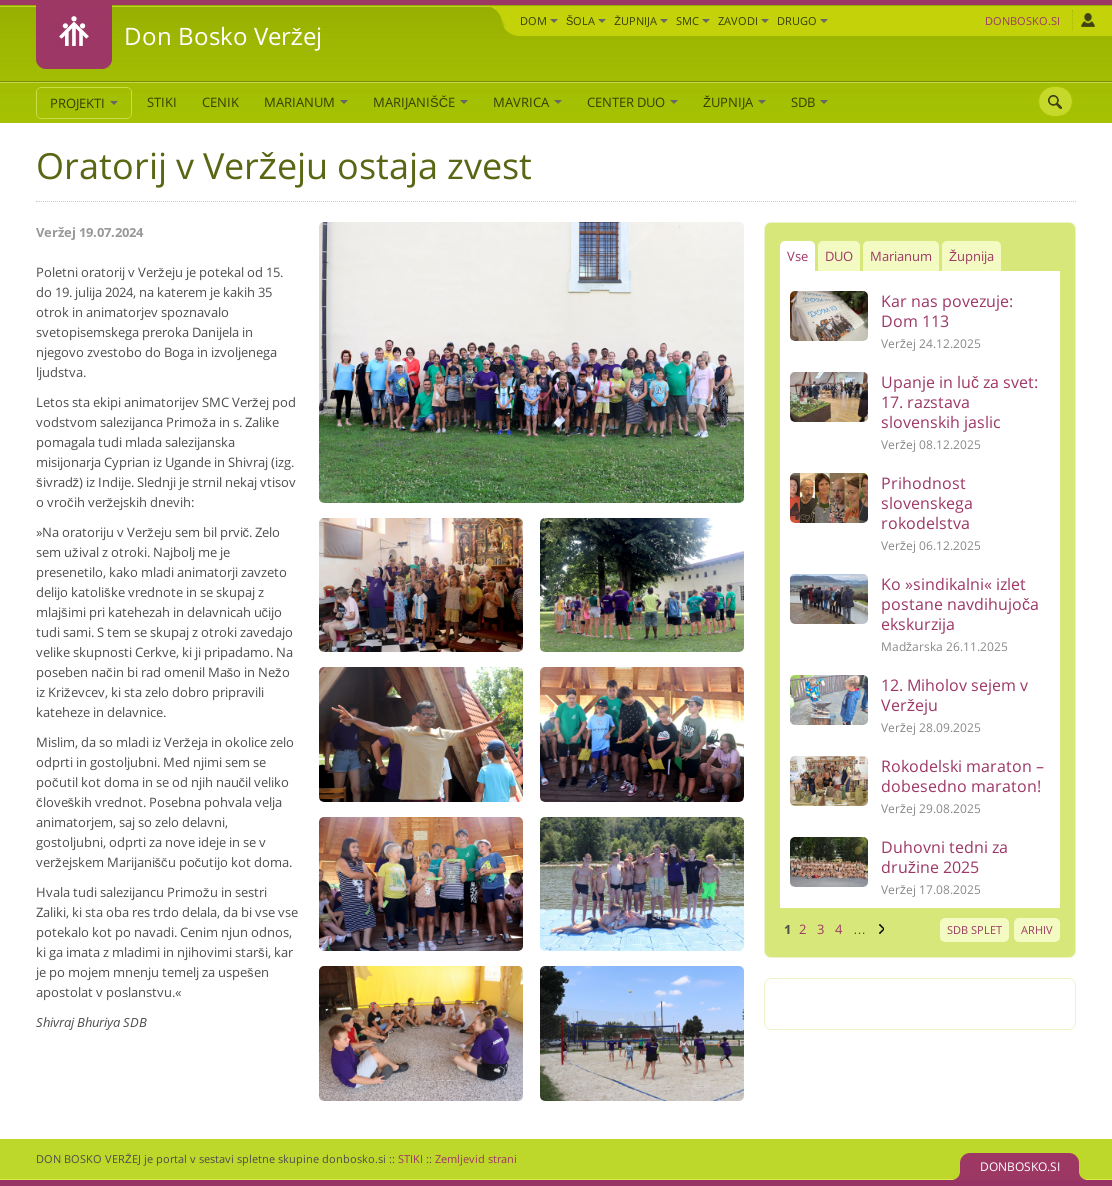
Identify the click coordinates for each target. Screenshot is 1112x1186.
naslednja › (879, 929)
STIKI (162, 102)
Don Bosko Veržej (223, 35)
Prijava (1087, 20)
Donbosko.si (1022, 20)
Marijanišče (420, 102)
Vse (797, 256)
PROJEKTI (84, 103)
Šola (586, 20)
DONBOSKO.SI (1020, 1166)
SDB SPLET (974, 929)
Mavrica (527, 102)
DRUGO (802, 20)
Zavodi (743, 20)
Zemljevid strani (476, 1158)
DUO (839, 256)
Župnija (641, 20)
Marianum (306, 102)
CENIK (220, 102)
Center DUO (632, 102)
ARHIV (1037, 929)
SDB (809, 102)
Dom (539, 20)
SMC (693, 20)
